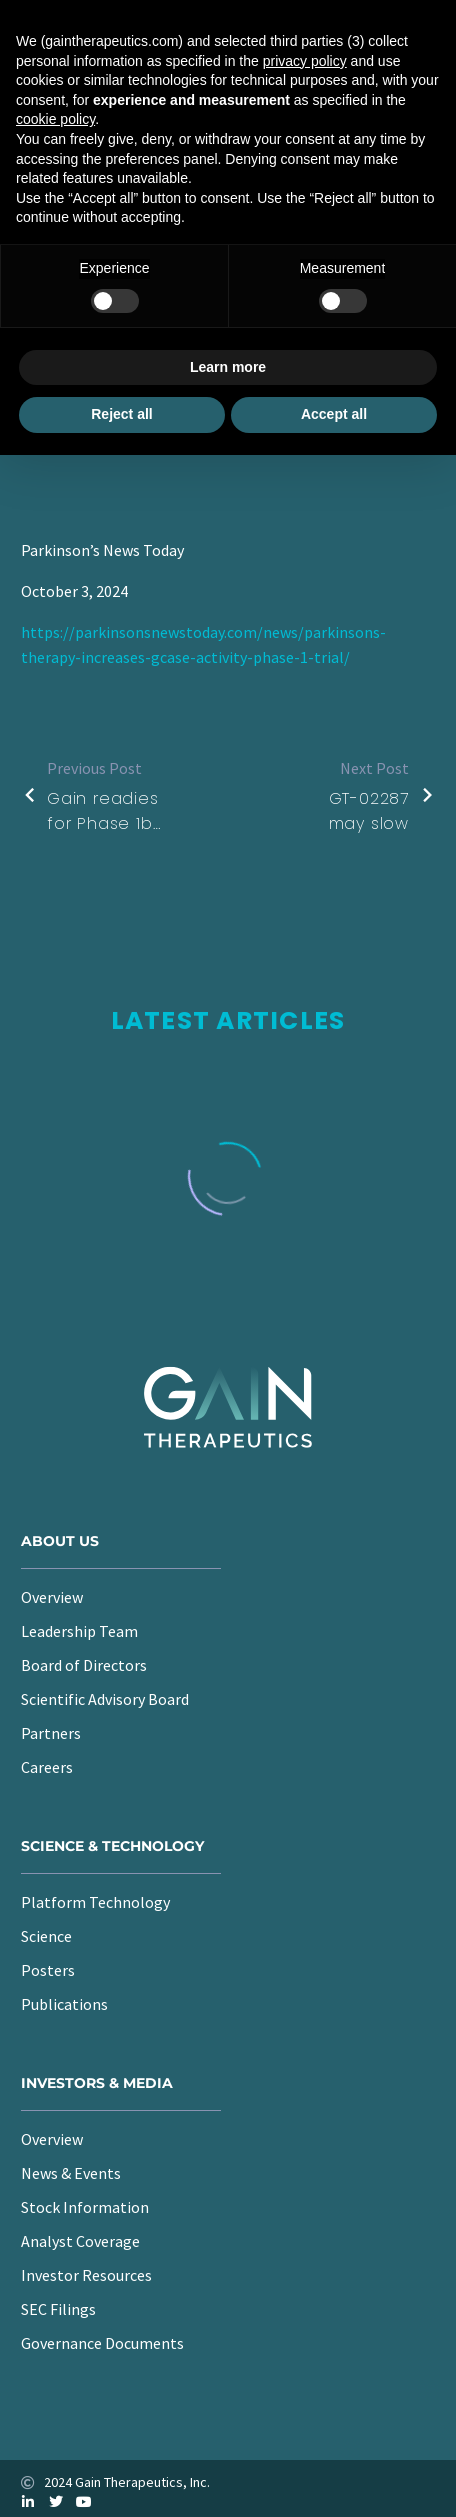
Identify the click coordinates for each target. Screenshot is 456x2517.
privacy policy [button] (305, 61)
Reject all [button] (121, 414)
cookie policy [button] (55, 119)
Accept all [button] (334, 414)
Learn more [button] (228, 367)
